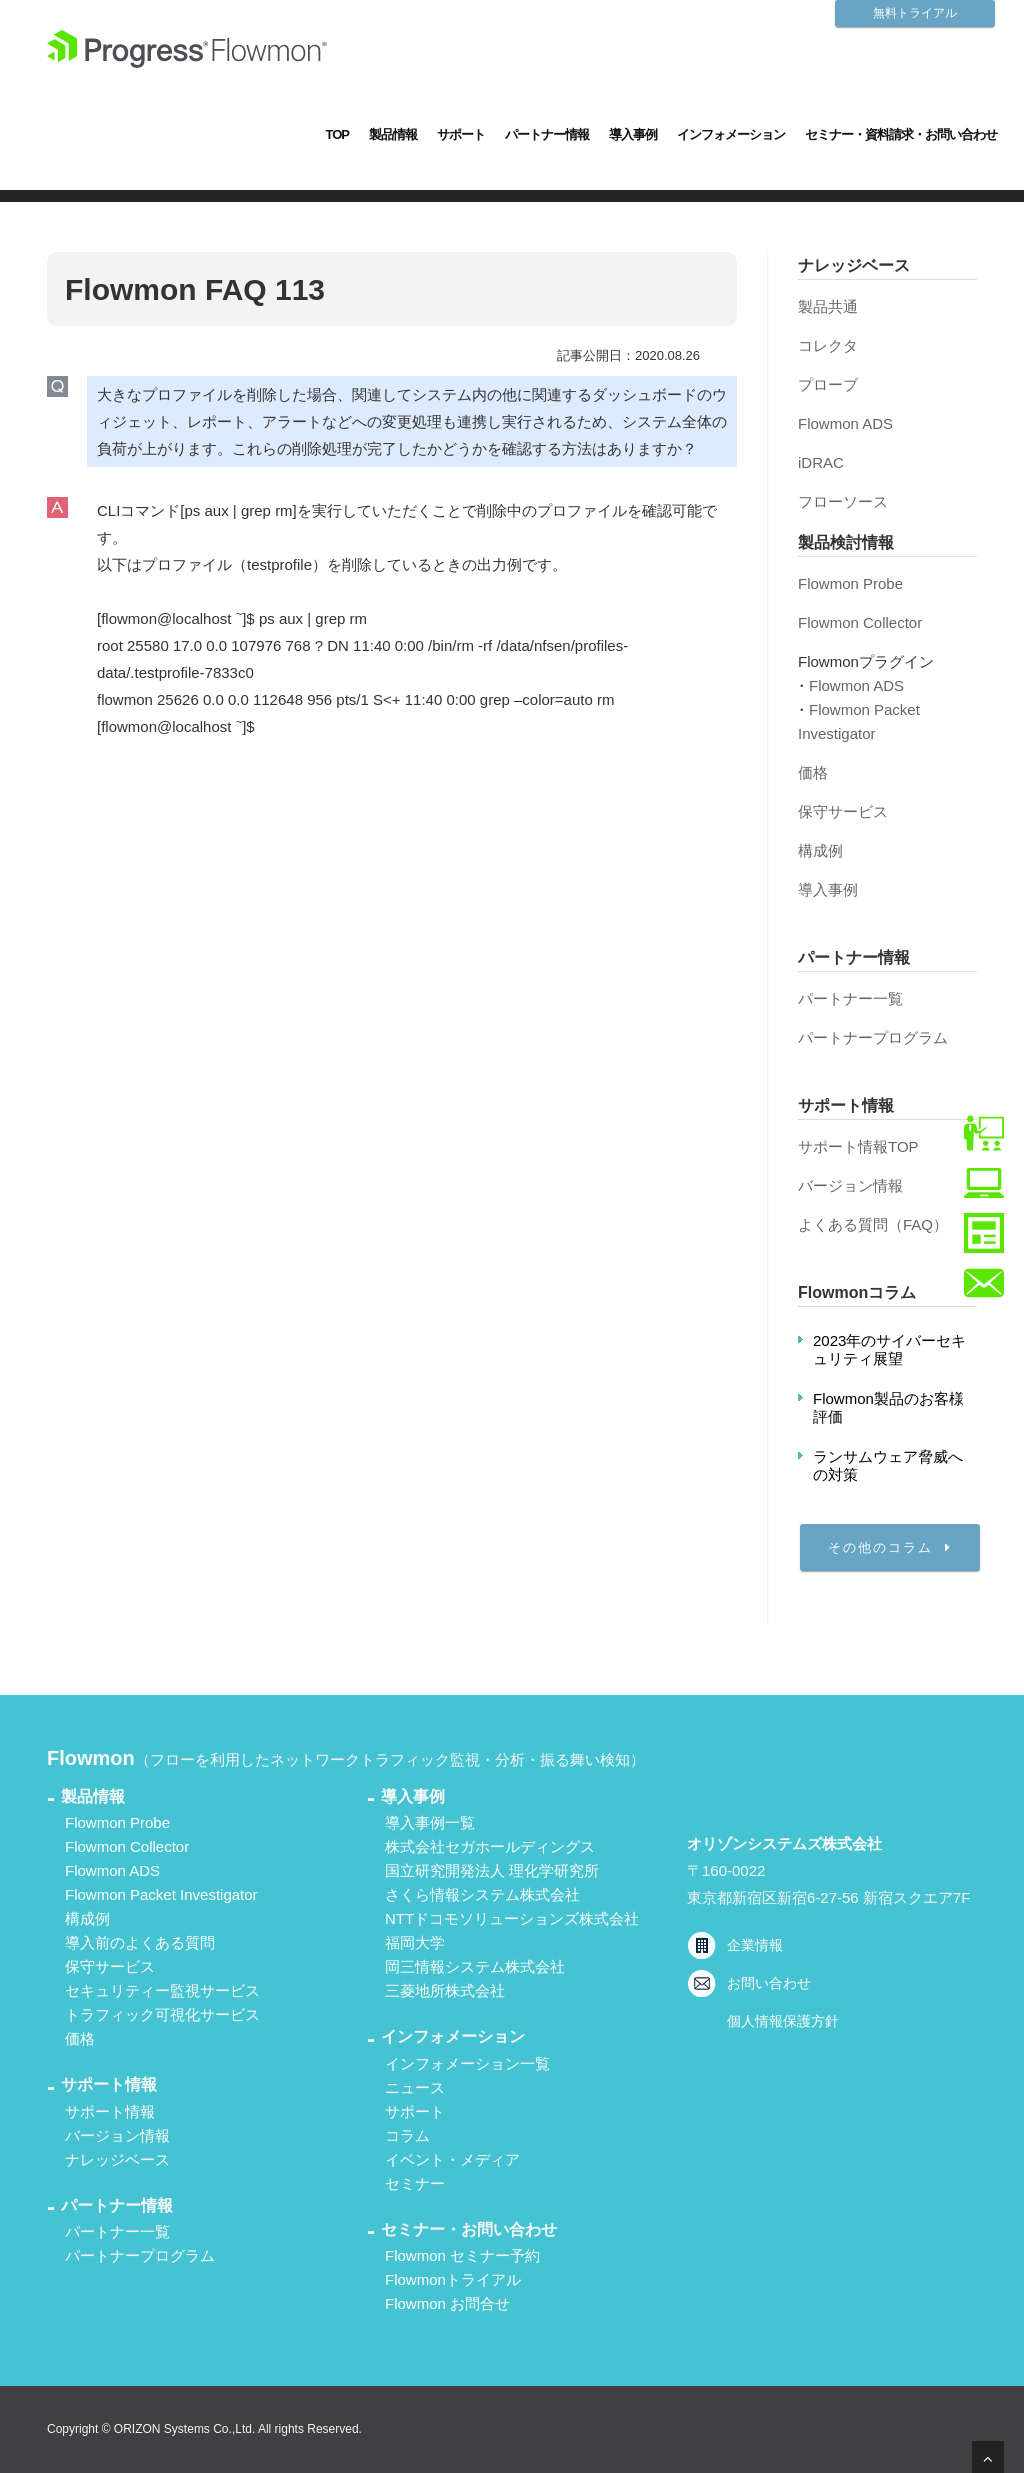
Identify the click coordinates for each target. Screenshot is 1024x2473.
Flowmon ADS (845, 423)
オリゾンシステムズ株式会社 (784, 1843)
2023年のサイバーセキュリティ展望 (889, 1349)
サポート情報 (110, 2111)
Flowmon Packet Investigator (161, 1894)
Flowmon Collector (860, 622)
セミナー (415, 2183)
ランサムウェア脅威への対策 (888, 1465)
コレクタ (828, 345)
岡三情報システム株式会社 (475, 1966)
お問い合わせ (769, 1983)
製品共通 (828, 306)
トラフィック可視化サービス (162, 2014)
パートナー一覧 (850, 998)
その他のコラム (889, 1547)
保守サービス (843, 811)
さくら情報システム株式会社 (482, 1894)
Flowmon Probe (850, 583)
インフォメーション (731, 134)
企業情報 (755, 1945)
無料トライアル (915, 13)
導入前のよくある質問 (140, 1942)
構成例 (820, 850)
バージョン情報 (850, 1185)
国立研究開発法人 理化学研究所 (492, 1870)
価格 (813, 772)
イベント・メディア (452, 2159)
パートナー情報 (547, 134)
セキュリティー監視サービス (162, 1990)
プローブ (828, 384)
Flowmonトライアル (453, 2279)
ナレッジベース (117, 2159)
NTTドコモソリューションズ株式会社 (512, 1918)
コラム (407, 2135)
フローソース (843, 501)
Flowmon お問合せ (447, 2303)
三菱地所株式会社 (445, 1990)
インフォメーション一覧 (467, 2063)
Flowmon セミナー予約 (462, 2255)
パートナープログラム (873, 1037)
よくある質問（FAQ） (873, 1224)
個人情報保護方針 (783, 2021)
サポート (461, 134)
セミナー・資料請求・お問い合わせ (901, 134)
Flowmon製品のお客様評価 (888, 1407)
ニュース (415, 2087)
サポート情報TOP (858, 1146)
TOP (338, 134)
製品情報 (393, 134)
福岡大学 (415, 1942)
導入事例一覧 (430, 1822)
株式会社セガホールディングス (490, 1846)
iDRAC (821, 462)
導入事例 (633, 134)
